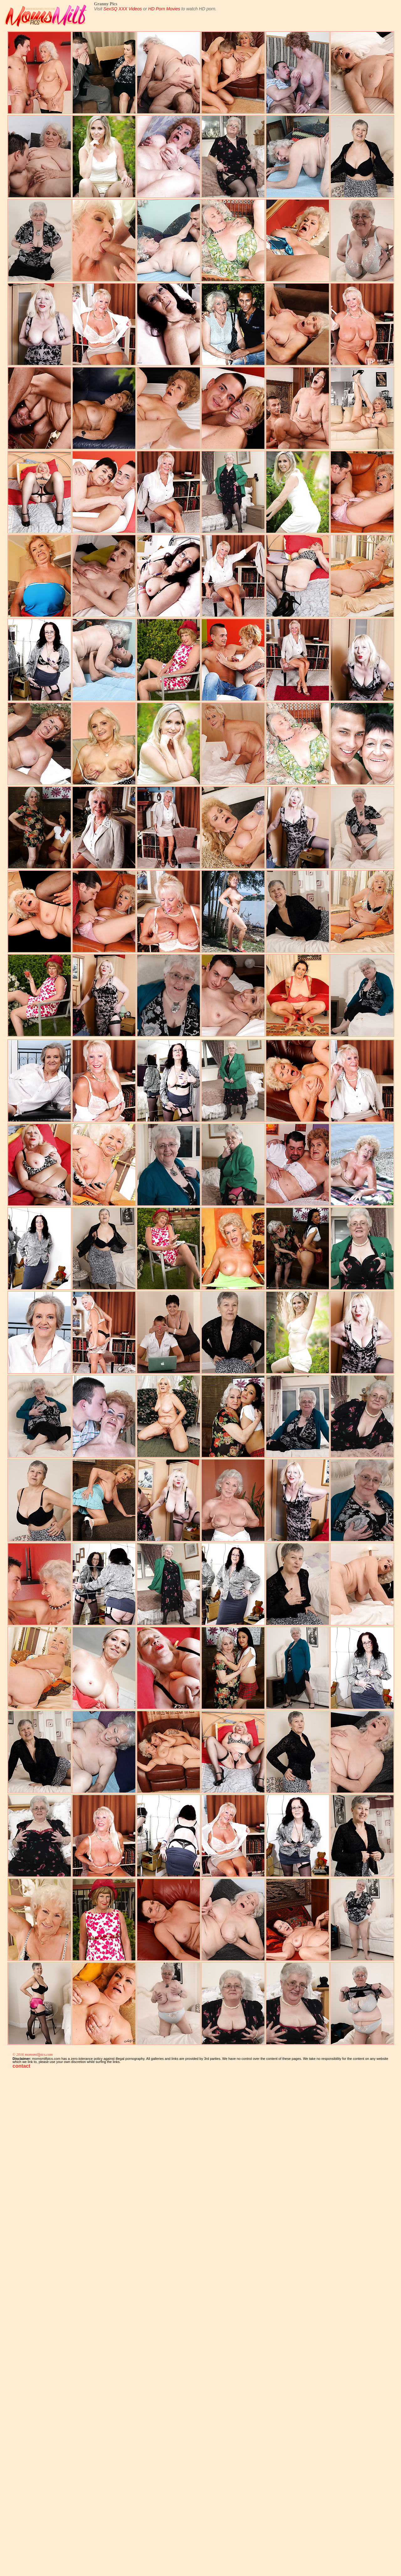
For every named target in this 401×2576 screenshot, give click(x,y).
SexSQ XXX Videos (122, 8)
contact (21, 2066)
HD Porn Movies (164, 8)
